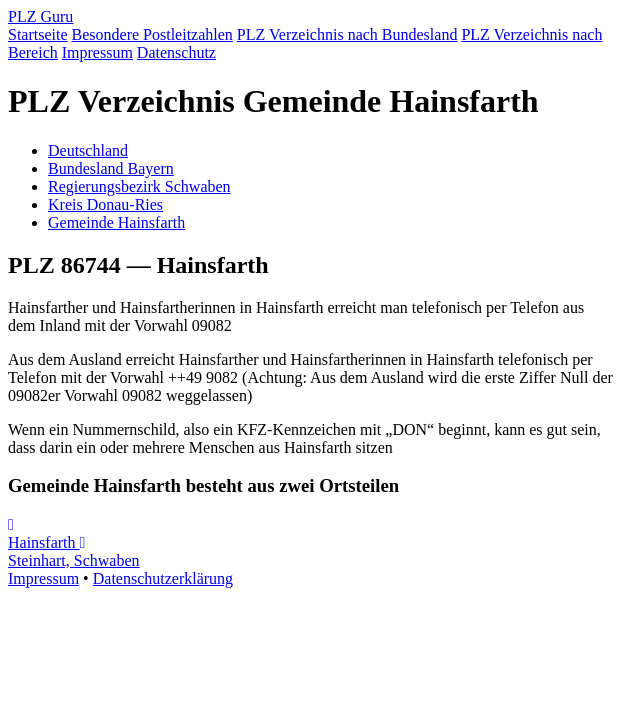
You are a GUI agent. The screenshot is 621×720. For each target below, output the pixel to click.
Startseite (38, 34)
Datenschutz (176, 52)
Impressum (97, 52)
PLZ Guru (40, 16)
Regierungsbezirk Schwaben (139, 186)
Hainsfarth (44, 534)
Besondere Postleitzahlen (152, 34)
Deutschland (88, 150)
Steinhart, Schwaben (74, 552)
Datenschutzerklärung (163, 578)
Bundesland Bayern (111, 168)
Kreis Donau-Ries (105, 204)
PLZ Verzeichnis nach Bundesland (347, 34)
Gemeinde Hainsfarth (116, 222)
